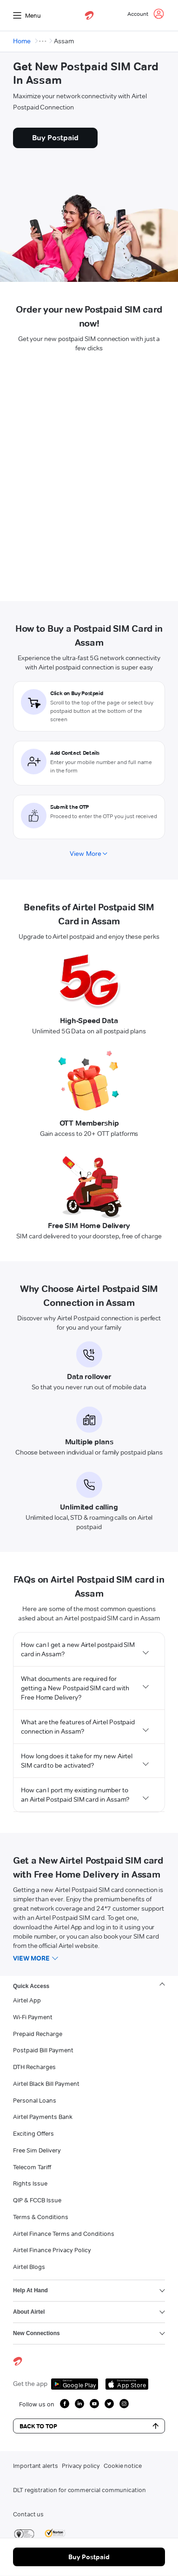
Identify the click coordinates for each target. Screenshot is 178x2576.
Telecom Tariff (32, 2167)
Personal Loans (34, 2100)
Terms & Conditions (40, 2217)
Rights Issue (30, 2183)
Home (22, 41)
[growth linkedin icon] (79, 2403)
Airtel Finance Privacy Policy (52, 2250)
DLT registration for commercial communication (79, 2490)
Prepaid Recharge (37, 2033)
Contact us (28, 2514)
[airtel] (89, 15)
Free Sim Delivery (37, 2150)
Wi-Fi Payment (33, 2017)
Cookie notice (123, 2465)
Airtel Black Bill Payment (46, 2083)
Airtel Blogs (29, 2266)
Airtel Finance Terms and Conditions (63, 2233)
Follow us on (36, 2404)
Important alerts (35, 2465)
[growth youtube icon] (94, 2403)
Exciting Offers (33, 2133)
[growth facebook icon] (64, 2403)
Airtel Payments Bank (43, 2116)
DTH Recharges (34, 2066)
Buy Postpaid (88, 2557)
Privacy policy (81, 2465)
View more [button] (31, 1958)
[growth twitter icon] (109, 2403)
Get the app (30, 2383)
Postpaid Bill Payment (43, 2050)
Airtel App (27, 2000)
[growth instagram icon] (124, 2403)
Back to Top (89, 2426)
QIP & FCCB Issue (37, 2200)
